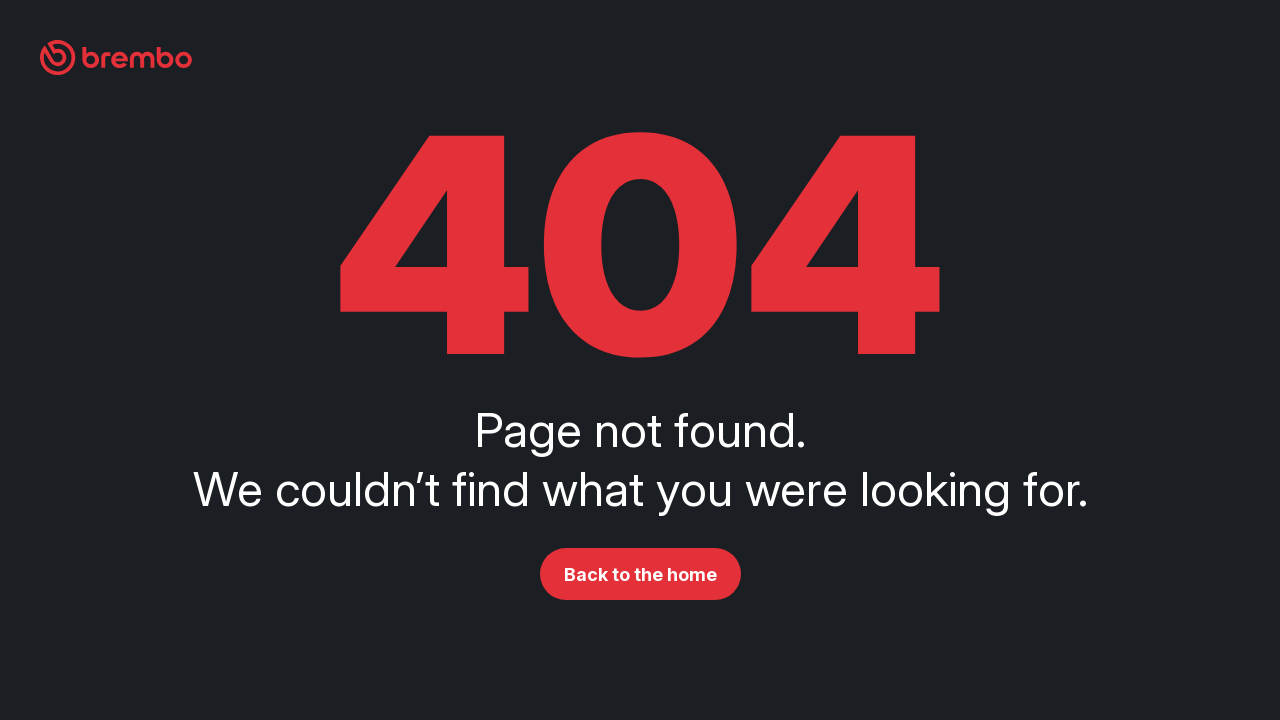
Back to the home (640, 574)
